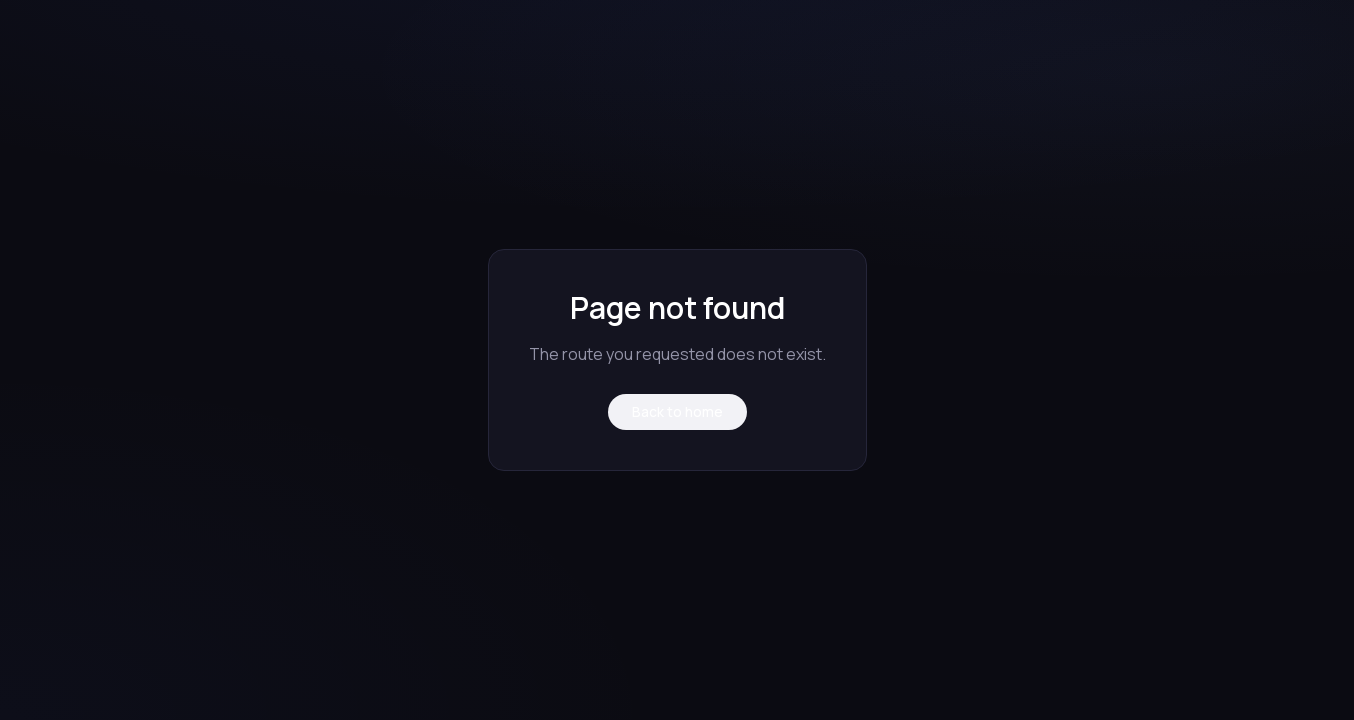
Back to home (677, 411)
